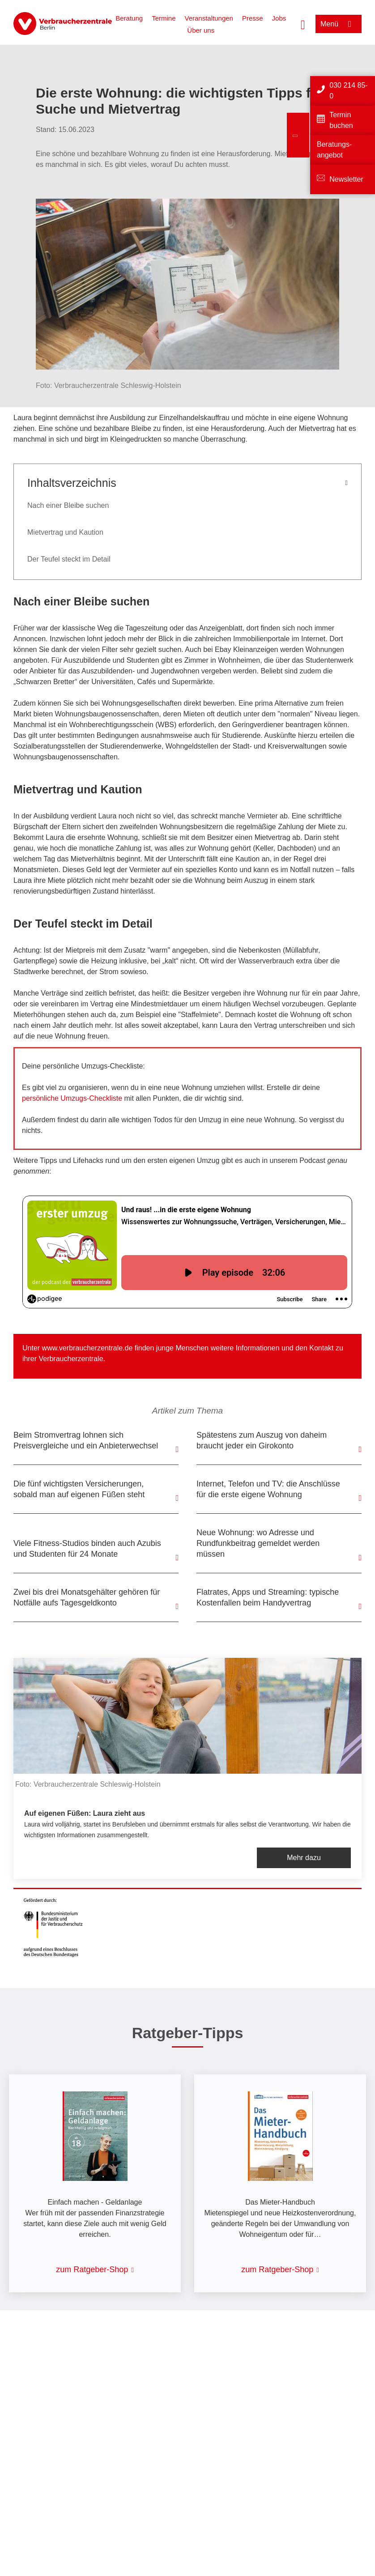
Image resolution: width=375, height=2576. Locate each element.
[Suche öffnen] (303, 24)
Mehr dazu (304, 1857)
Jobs (279, 18)
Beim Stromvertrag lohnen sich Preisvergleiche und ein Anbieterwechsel (85, 1440)
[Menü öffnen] (338, 24)
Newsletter (346, 179)
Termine (163, 18)
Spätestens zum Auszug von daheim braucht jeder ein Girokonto (261, 1440)
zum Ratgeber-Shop (92, 2269)
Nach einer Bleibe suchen (68, 505)
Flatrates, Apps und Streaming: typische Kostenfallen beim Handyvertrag (267, 1597)
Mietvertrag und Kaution (65, 532)
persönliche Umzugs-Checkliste (73, 1098)
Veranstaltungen (208, 18)
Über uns (200, 30)
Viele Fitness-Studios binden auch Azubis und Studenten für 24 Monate (87, 1548)
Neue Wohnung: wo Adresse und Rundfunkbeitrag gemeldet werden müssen (258, 1543)
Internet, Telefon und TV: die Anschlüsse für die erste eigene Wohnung (268, 1489)
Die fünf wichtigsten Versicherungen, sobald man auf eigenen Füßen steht (79, 1489)
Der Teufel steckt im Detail (69, 559)
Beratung (129, 18)
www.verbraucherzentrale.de (87, 1348)
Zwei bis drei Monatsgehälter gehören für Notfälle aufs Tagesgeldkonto (86, 1597)
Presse (252, 18)
